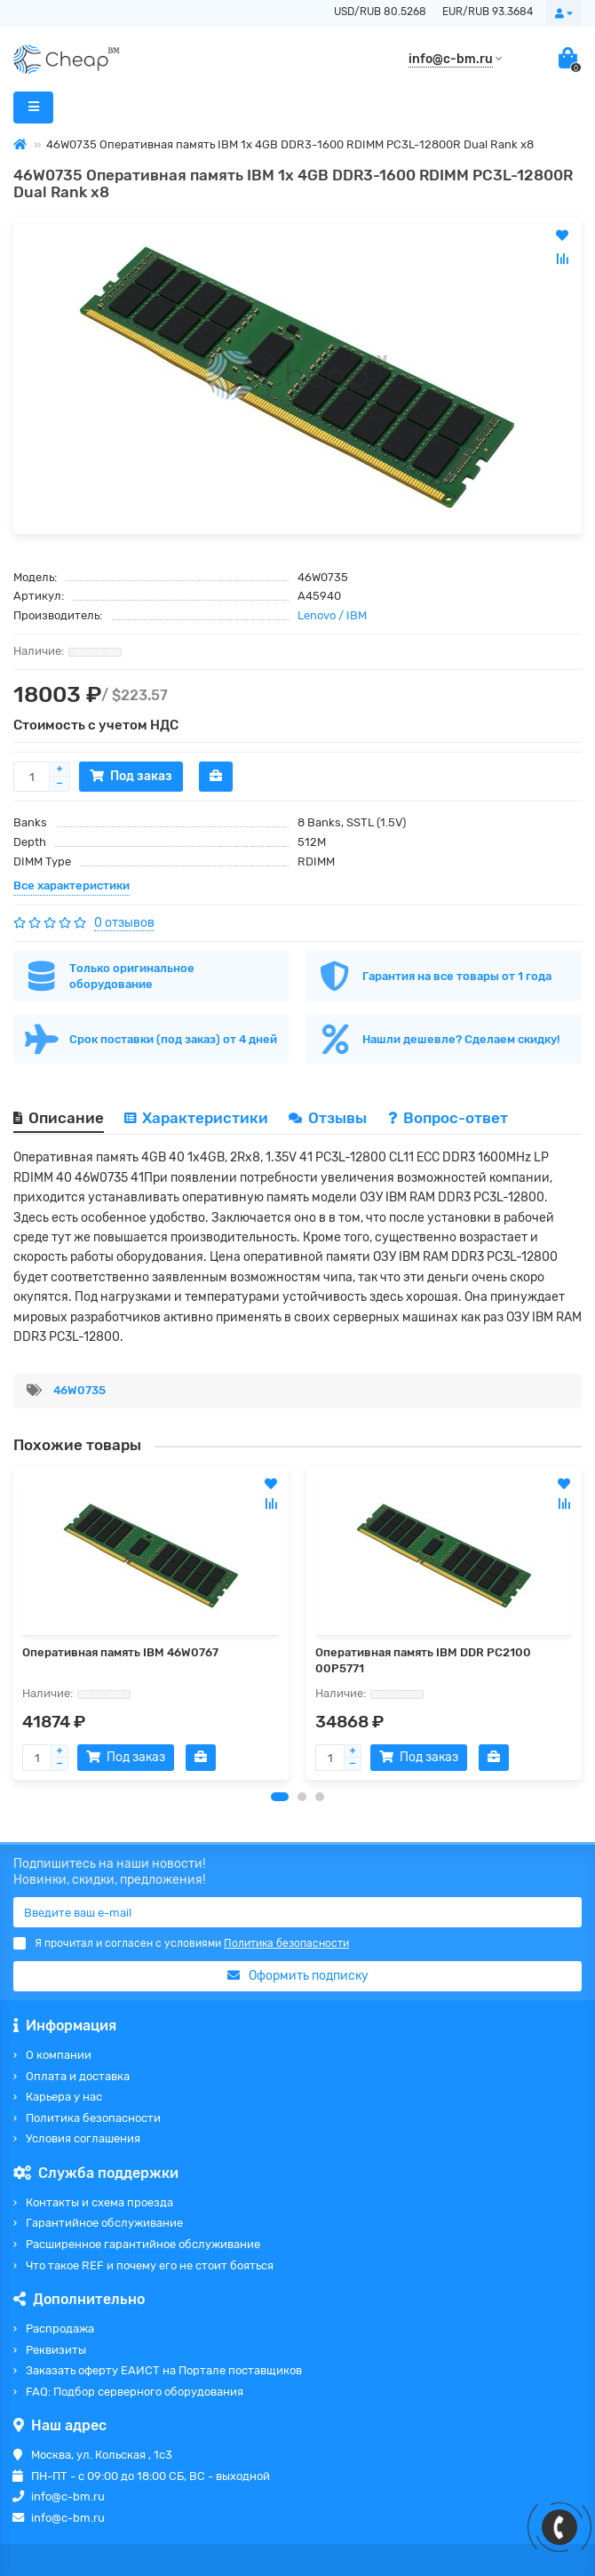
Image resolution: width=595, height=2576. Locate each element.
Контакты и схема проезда (99, 2202)
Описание (58, 1118)
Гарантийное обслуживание (104, 2222)
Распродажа (60, 2328)
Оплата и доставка (78, 2076)
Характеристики (196, 1118)
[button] (280, 1796)
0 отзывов (124, 922)
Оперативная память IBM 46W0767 (120, 1652)
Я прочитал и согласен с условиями (181, 1943)
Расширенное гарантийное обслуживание (143, 2244)
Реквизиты (56, 2350)
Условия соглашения (83, 2138)
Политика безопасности (93, 2118)
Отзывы (329, 1118)
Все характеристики (71, 885)
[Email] (297, 1912)
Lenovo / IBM (332, 615)
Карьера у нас (64, 2096)
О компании (58, 2055)
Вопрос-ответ (448, 1118)
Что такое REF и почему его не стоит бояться (150, 2265)
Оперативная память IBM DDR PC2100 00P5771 (423, 1660)
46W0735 (79, 1390)
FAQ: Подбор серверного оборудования (134, 2391)
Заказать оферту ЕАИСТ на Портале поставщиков (164, 2370)
